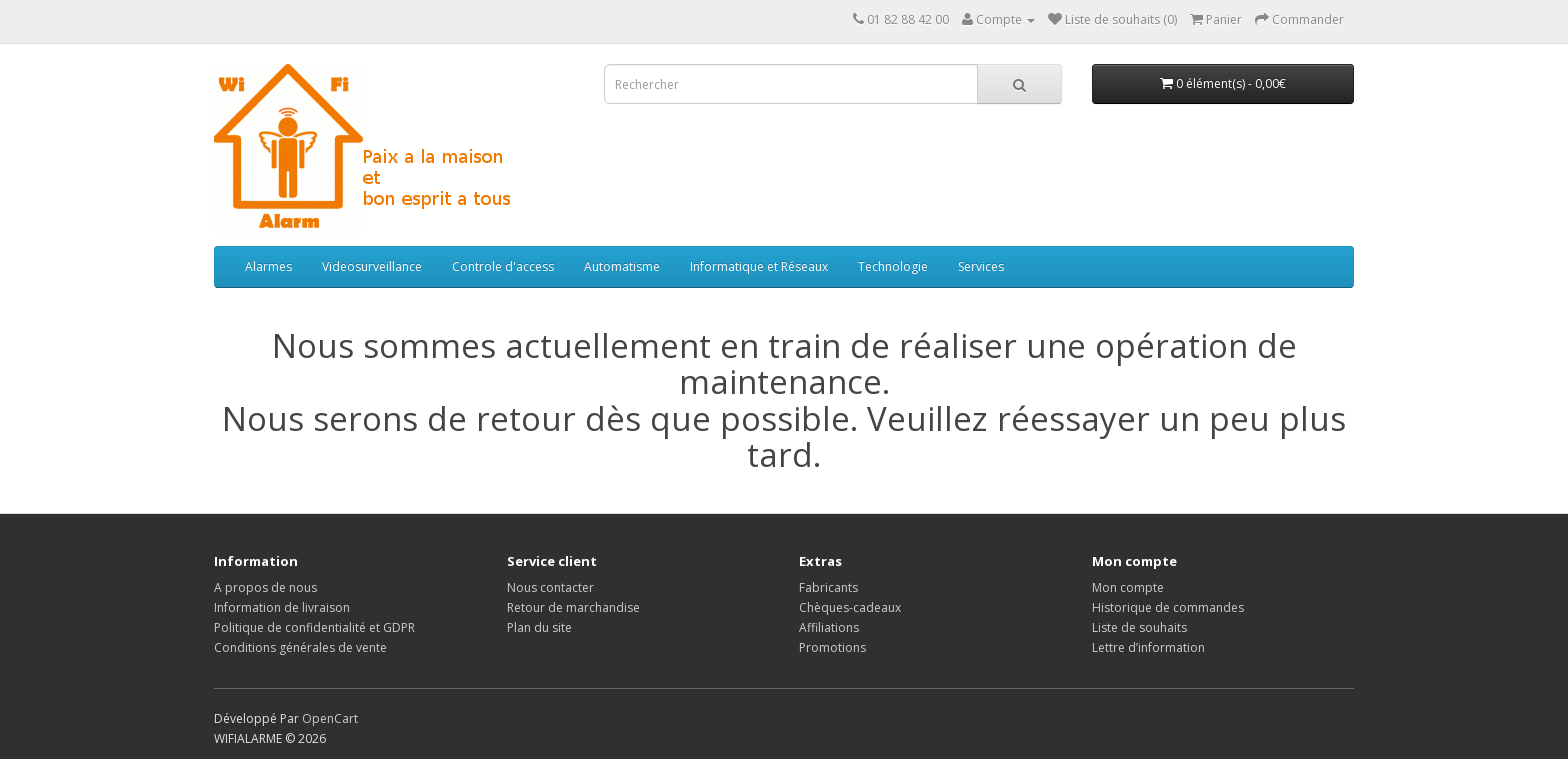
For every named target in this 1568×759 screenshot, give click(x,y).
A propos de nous (265, 587)
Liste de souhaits (1139, 627)
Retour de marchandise (573, 607)
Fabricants (828, 587)
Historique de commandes (1168, 607)
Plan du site (539, 627)
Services (981, 266)
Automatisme (622, 266)
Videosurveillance (372, 266)
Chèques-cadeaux (850, 607)
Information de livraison (282, 607)
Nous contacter (550, 587)
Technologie (893, 266)
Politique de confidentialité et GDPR (314, 627)
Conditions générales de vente (300, 647)
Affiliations (829, 627)
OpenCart (330, 718)
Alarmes (268, 266)
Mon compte (1128, 587)
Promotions (832, 647)
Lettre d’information (1148, 647)
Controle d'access (503, 266)
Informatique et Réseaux (759, 266)
